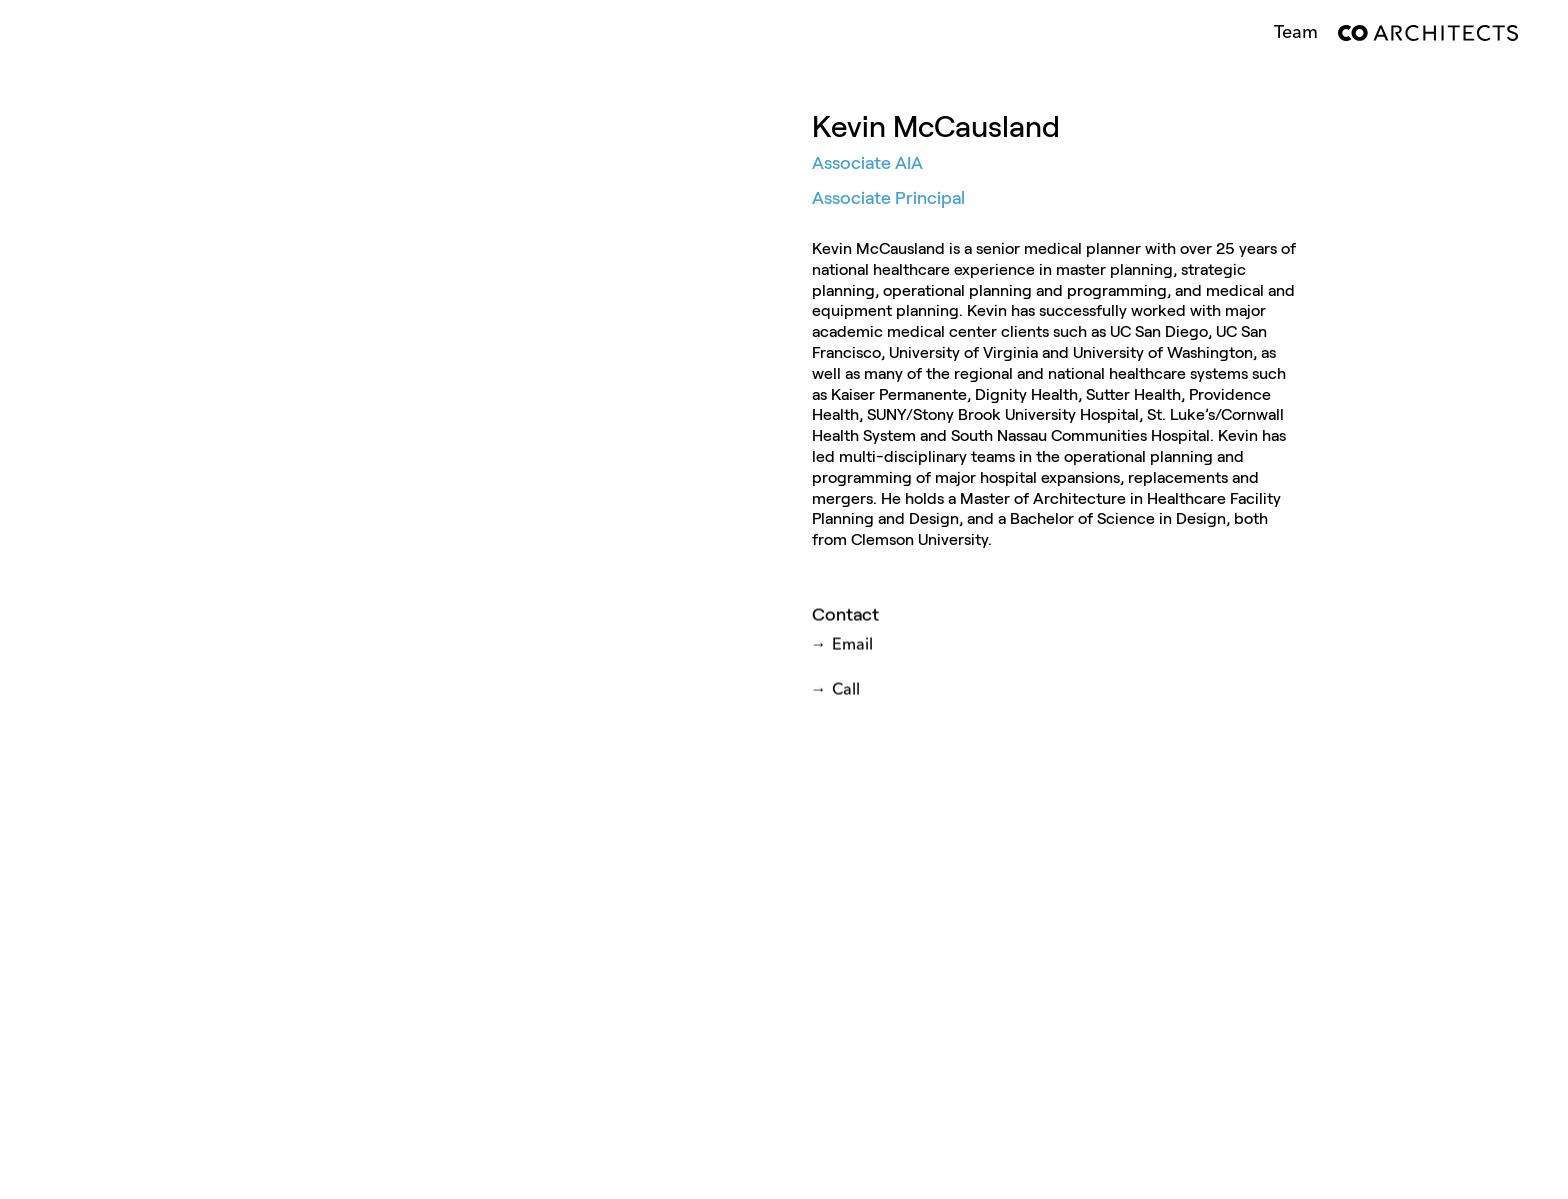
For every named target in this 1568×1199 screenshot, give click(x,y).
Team (1296, 33)
